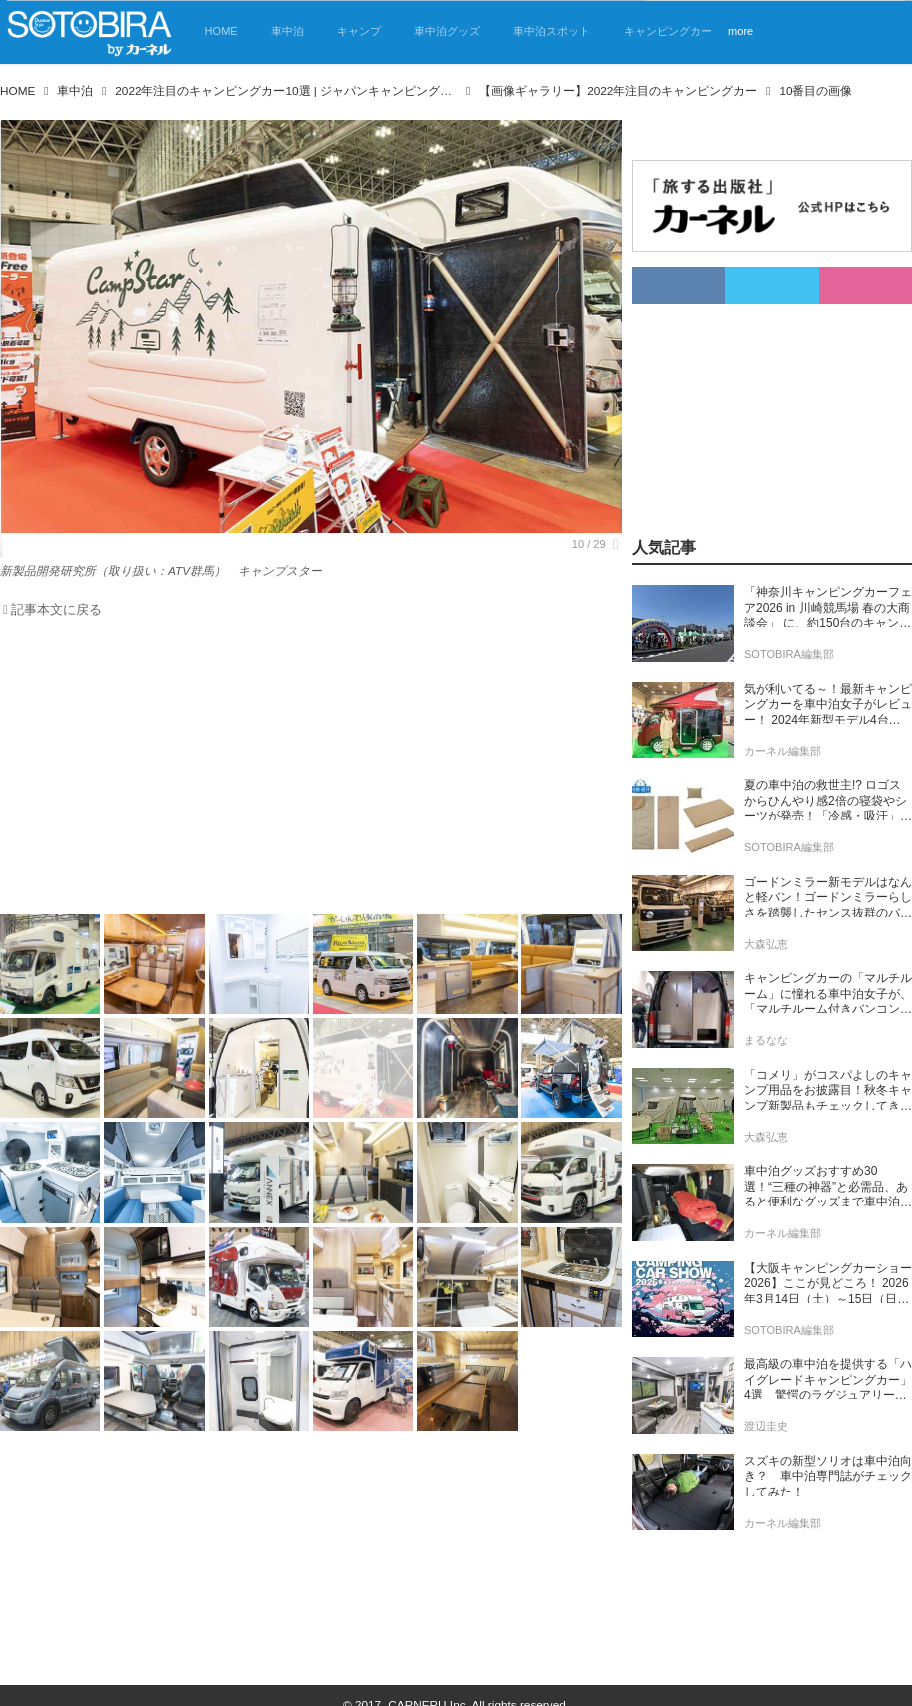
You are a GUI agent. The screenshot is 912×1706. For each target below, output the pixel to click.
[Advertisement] (299, 771)
